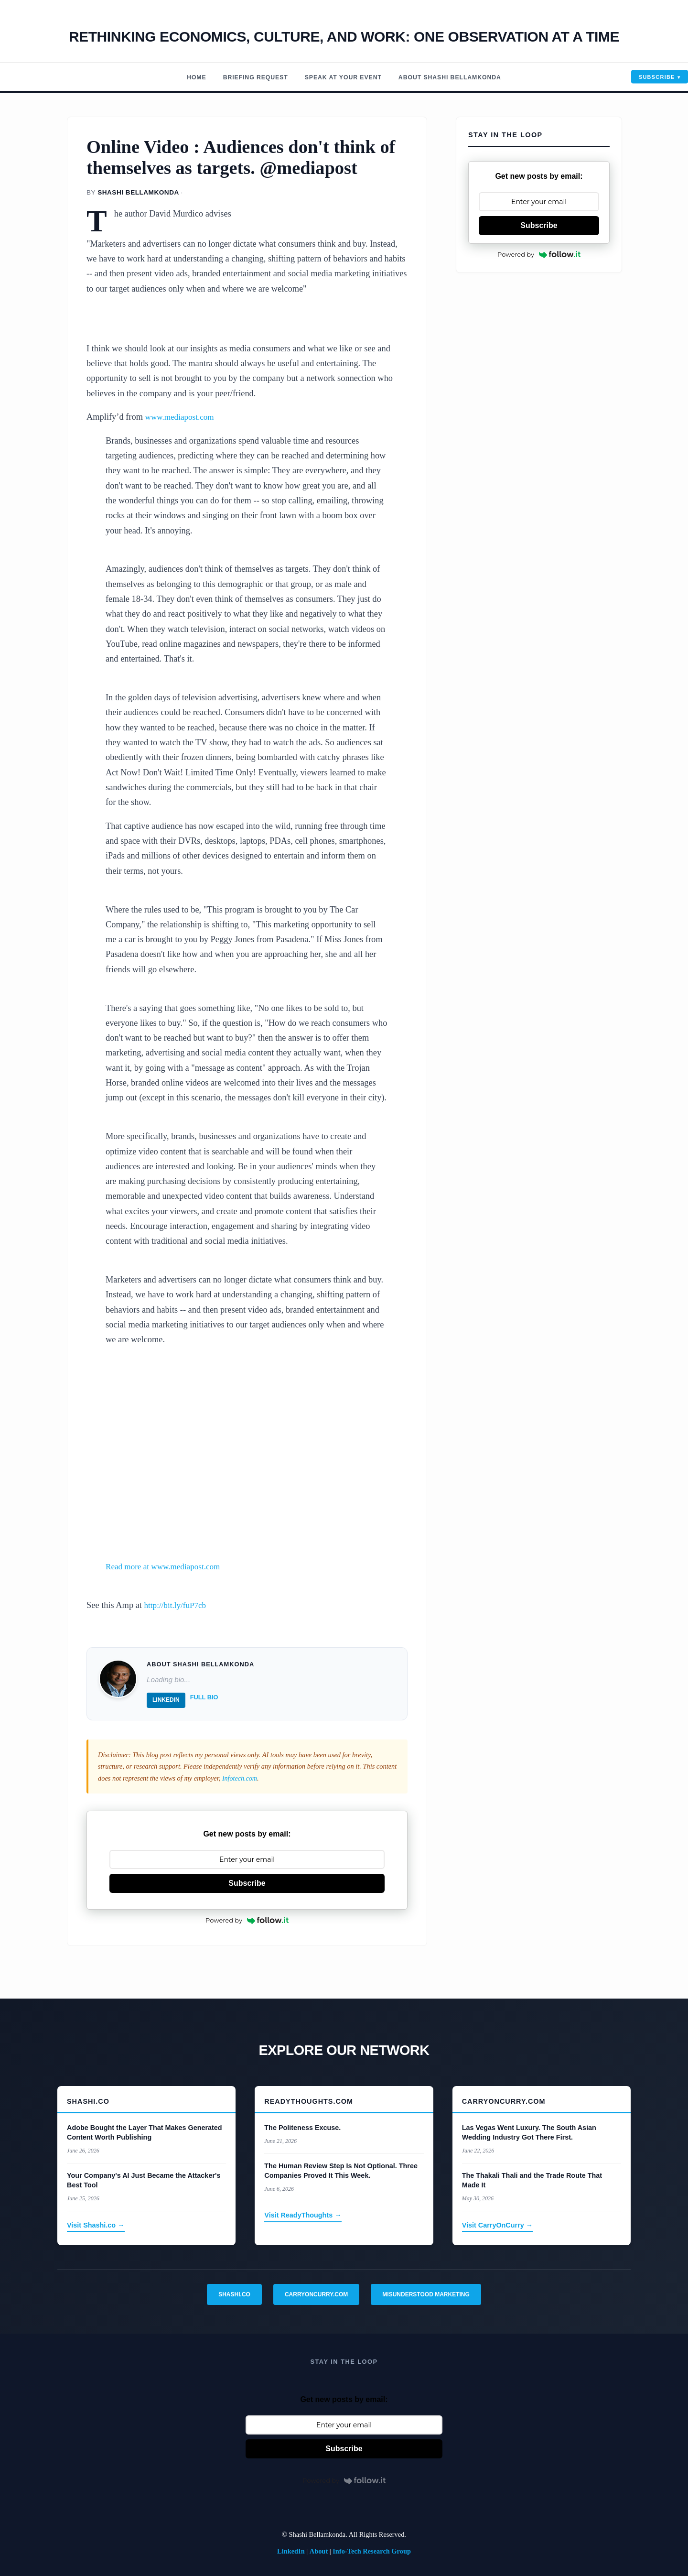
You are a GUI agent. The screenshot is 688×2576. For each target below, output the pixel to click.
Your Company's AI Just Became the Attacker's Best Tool (143, 2179)
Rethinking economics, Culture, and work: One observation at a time (344, 35)
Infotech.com (240, 1778)
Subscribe (657, 77)
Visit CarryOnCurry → (497, 2224)
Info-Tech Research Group (372, 2550)
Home (181, 77)
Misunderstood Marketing (425, 2294)
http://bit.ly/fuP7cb (177, 1605)
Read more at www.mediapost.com (167, 1566)
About (319, 2550)
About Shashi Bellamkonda (460, 77)
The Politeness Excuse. (302, 2127)
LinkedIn (166, 1699)
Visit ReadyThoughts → (302, 2215)
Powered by (247, 1920)
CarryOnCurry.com (316, 2294)
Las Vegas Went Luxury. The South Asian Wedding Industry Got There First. (529, 2132)
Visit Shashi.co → (96, 2224)
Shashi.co (234, 2294)
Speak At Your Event (342, 77)
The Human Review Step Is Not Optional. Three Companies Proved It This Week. (341, 2170)
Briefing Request (245, 77)
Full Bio (204, 1697)
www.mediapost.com (182, 417)
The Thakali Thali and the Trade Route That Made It (532, 2179)
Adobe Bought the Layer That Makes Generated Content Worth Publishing (144, 2132)
